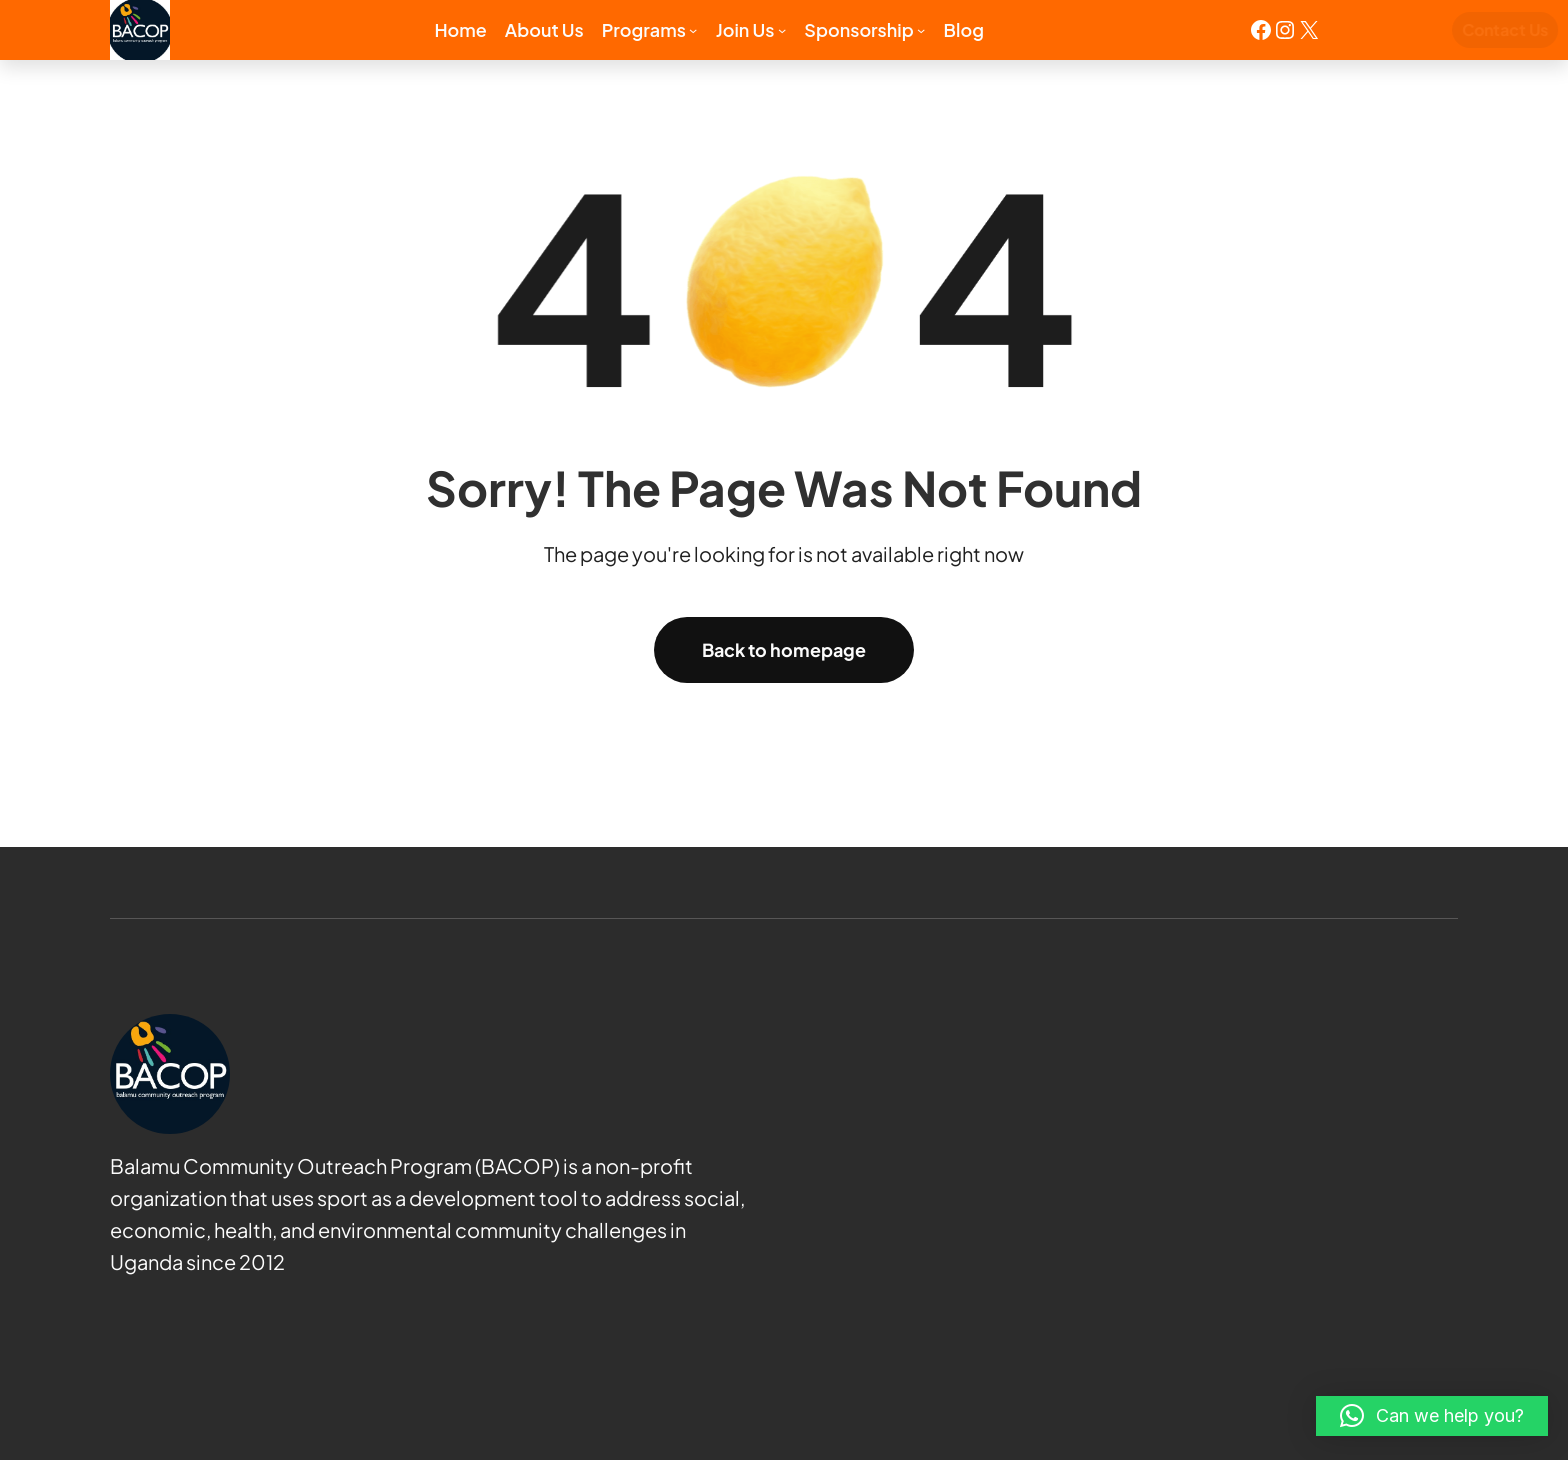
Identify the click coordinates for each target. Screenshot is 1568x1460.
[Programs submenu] (693, 30)
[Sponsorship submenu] (921, 30)
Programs (644, 29)
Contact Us (1413, 29)
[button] (1432, 1416)
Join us (745, 29)
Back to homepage (784, 649)
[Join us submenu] (782, 30)
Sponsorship (858, 29)
